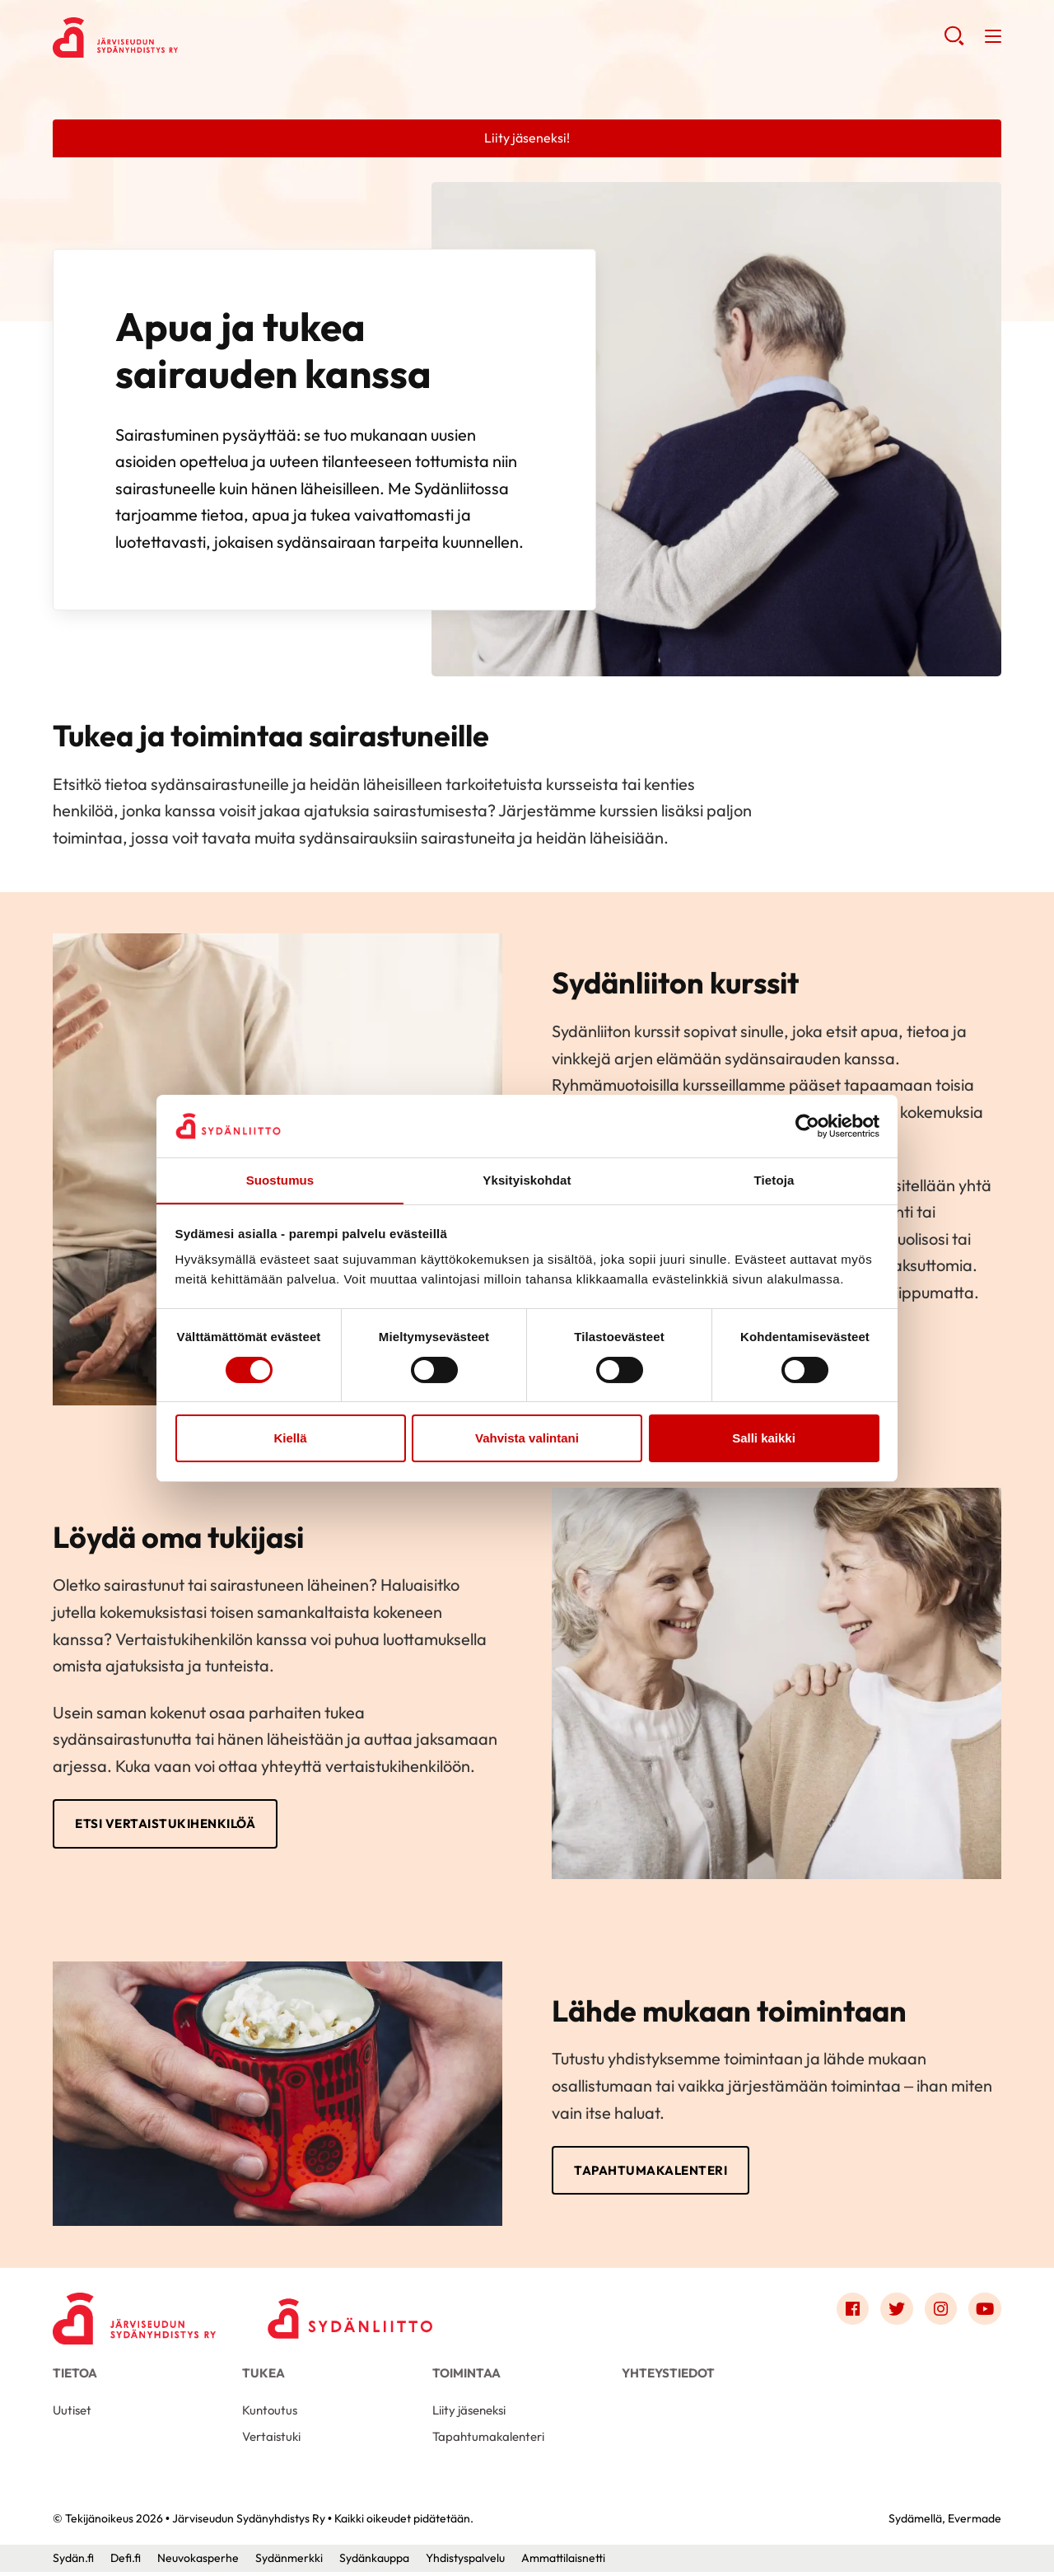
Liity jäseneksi (469, 2413)
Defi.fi (125, 2562)
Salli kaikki (763, 1439)
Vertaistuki (271, 2439)
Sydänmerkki (289, 2562)
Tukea (263, 2376)
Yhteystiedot (668, 2376)
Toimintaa (466, 2376)
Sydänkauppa (374, 2562)
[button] (954, 41)
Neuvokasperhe (198, 2562)
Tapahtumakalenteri (655, 2172)
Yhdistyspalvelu (465, 2562)
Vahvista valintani (527, 1439)
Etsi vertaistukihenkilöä (170, 1824)
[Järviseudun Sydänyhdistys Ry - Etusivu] (135, 2315)
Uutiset (72, 2413)
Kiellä (289, 1439)
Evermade (974, 2522)
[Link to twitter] (895, 2311)
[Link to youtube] (984, 2311)
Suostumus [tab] (280, 1180)
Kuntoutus (269, 2413)
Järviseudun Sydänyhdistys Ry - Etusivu (184, 37)
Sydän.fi (73, 2562)
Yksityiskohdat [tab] (527, 1180)
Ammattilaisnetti (563, 2562)
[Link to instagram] (940, 2311)
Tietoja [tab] (774, 1180)
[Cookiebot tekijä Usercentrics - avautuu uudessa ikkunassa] (807, 1125)
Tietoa (75, 2376)
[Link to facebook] (851, 2311)
